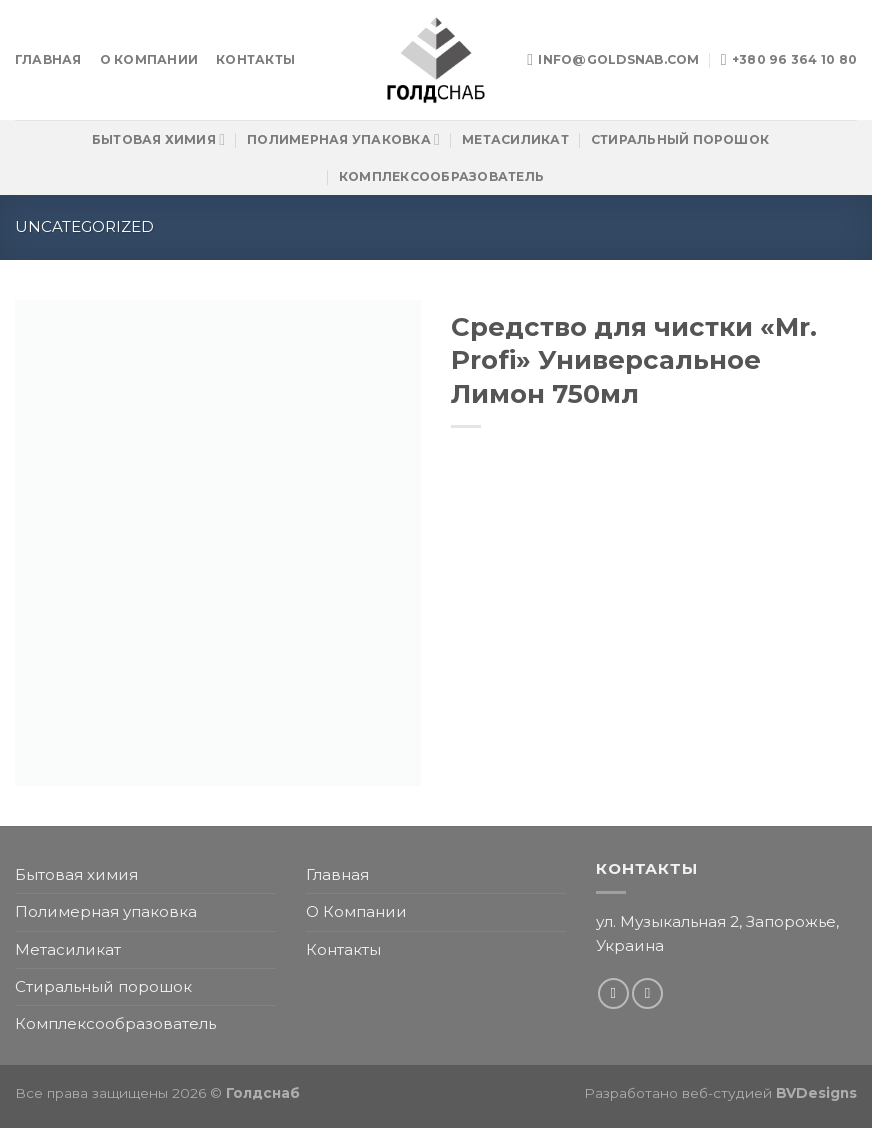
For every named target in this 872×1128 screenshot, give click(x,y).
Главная (48, 59)
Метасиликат (515, 139)
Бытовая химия (158, 139)
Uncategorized (84, 226)
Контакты (255, 59)
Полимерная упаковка (343, 139)
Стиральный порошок (680, 139)
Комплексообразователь (441, 176)
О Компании (149, 59)
